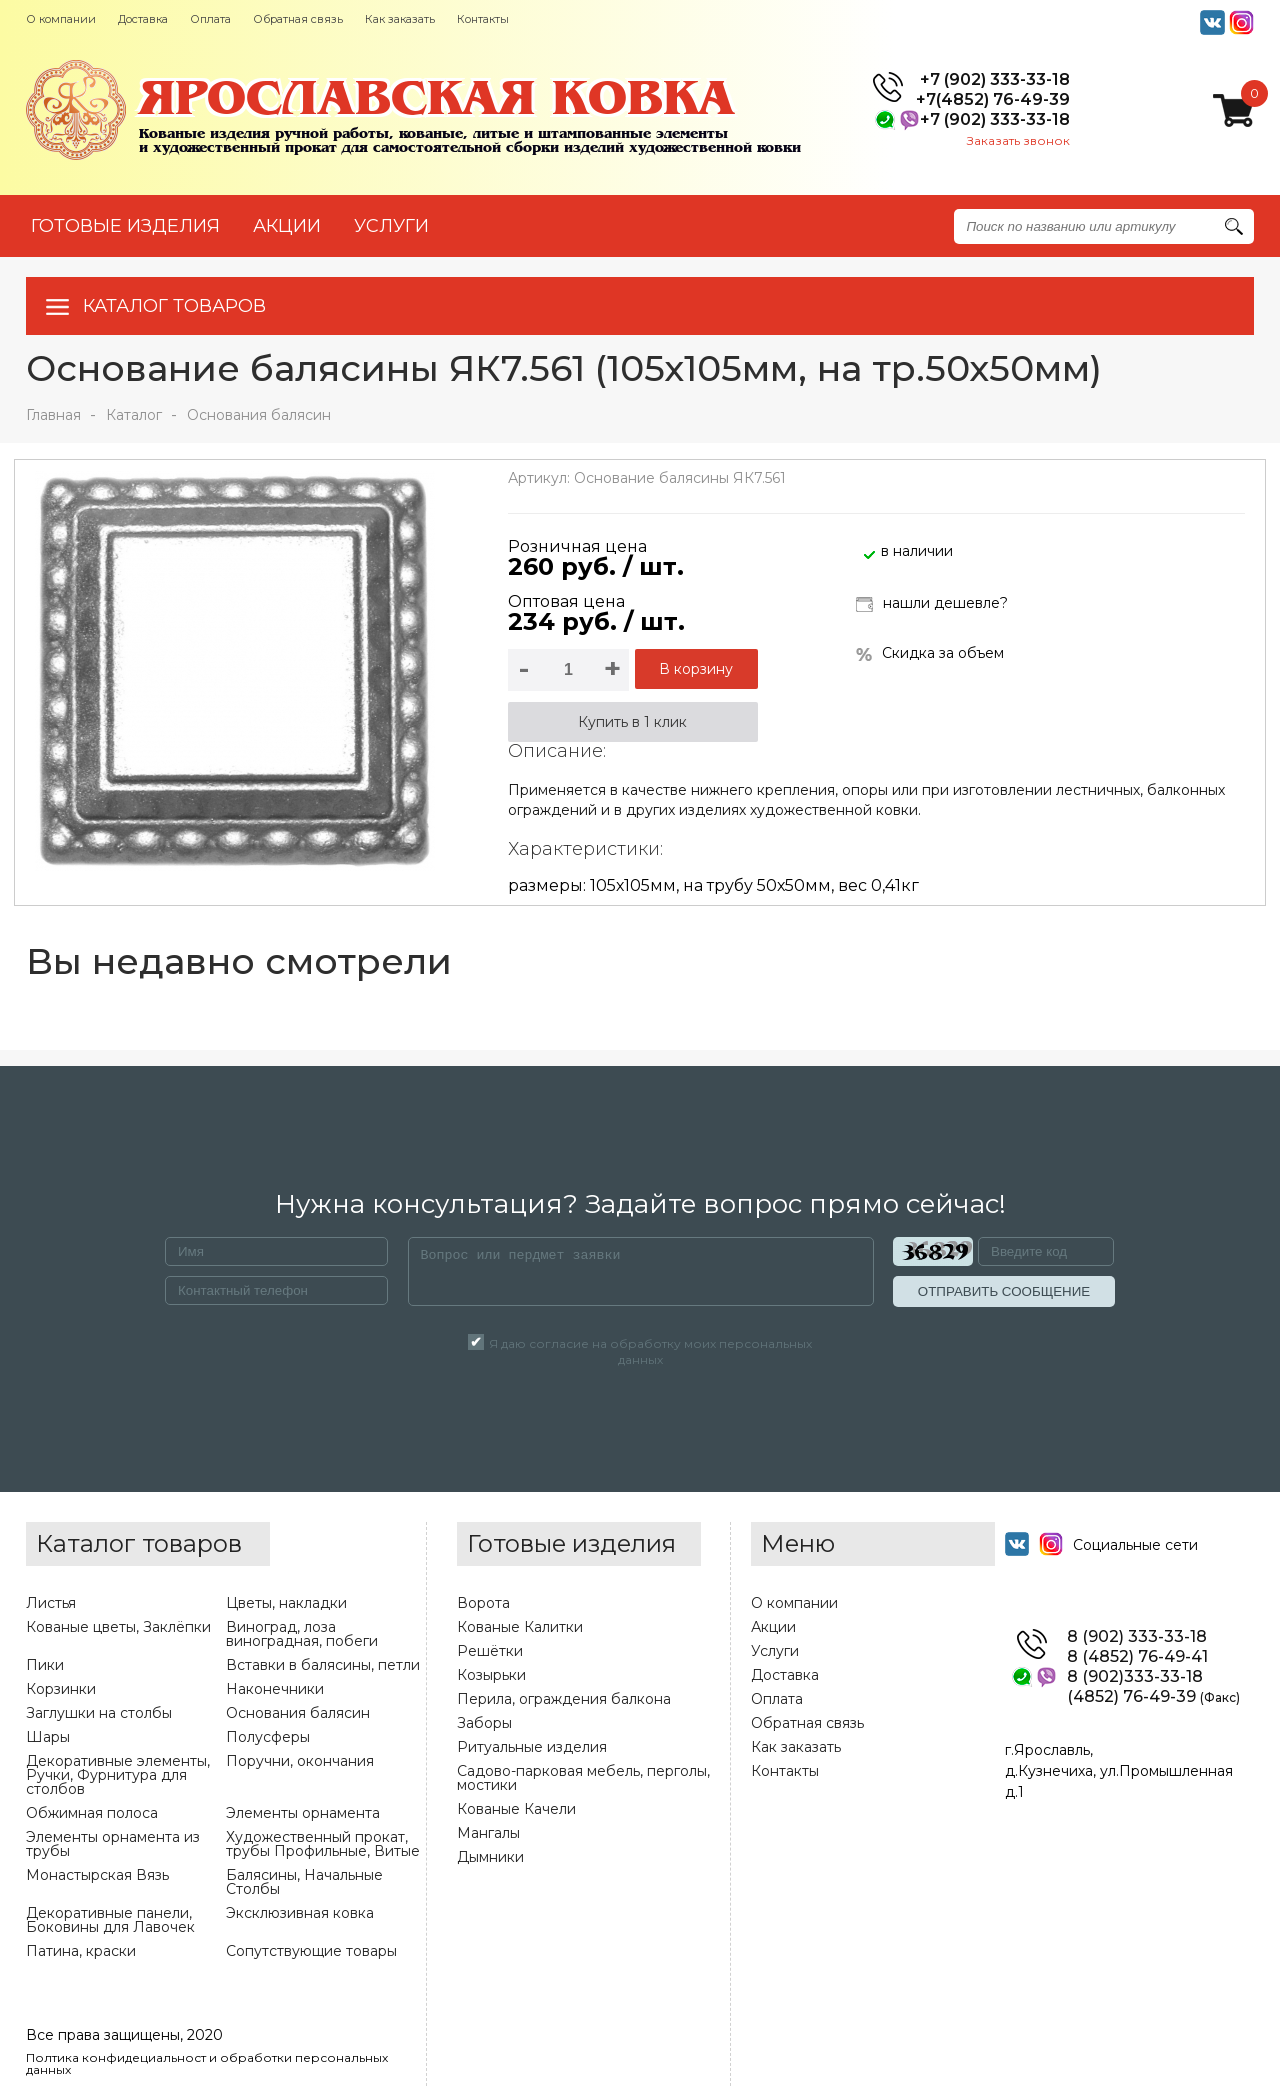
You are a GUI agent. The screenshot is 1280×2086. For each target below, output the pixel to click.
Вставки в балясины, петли (323, 1665)
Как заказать (400, 19)
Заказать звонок (1018, 140)
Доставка (143, 19)
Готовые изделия (125, 226)
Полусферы (268, 1737)
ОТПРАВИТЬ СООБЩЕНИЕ (1004, 1291)
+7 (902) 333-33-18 (995, 80)
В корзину (696, 669)
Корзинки (61, 1689)
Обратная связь (298, 19)
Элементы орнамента (303, 1813)
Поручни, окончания (300, 1761)
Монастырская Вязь (97, 1875)
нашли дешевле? (932, 604)
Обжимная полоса (92, 1813)
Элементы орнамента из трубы (113, 1844)
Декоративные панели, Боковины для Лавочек (110, 1920)
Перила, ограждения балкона (564, 1699)
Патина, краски (81, 1951)
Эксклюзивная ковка (300, 1913)
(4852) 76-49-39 (1153, 1697)
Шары (48, 1737)
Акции (773, 1627)
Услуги (775, 1651)
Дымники (490, 1857)
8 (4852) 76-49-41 (1137, 1657)
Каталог (134, 415)
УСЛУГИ (391, 226)
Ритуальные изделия (532, 1747)
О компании (61, 19)
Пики (45, 1665)
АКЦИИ (287, 226)
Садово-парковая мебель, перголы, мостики (583, 1778)
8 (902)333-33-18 (1135, 1677)
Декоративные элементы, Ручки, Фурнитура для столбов (118, 1775)
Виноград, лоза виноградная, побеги (302, 1634)
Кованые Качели (516, 1809)
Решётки (490, 1651)
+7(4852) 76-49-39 (993, 100)
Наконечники (275, 1689)
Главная (53, 415)
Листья (51, 1603)
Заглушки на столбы (99, 1713)
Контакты (483, 19)
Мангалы (488, 1833)
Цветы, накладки (286, 1603)
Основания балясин (259, 415)
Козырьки (491, 1675)
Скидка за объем (930, 653)
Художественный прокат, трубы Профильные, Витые (323, 1844)
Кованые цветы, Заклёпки (118, 1627)
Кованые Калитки (520, 1627)
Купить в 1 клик (632, 722)
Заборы (484, 1723)
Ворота (483, 1603)
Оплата (210, 19)
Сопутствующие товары (311, 1951)
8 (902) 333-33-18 (1137, 1637)
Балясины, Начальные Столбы (304, 1882)
